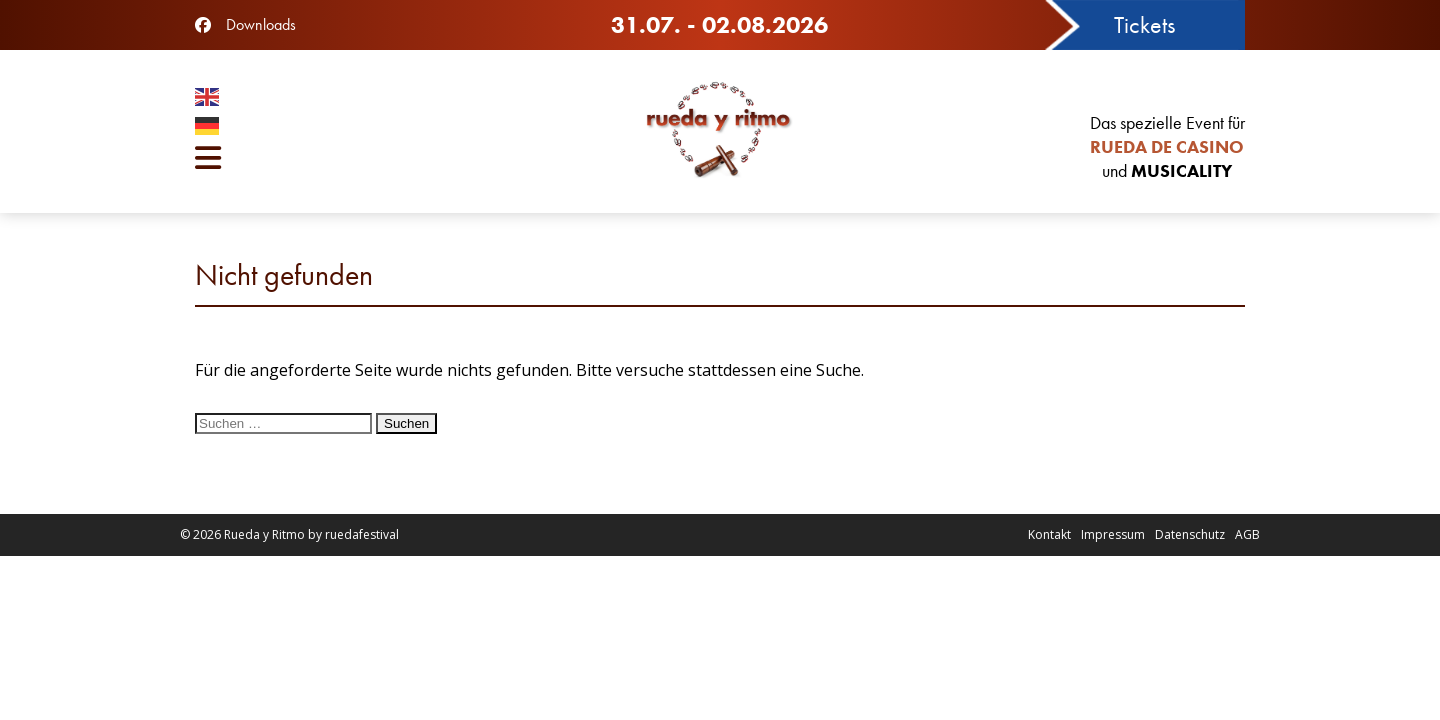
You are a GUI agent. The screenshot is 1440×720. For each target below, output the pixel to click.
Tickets (1144, 24)
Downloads (261, 24)
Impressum (1113, 534)
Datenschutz (1190, 534)
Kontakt (1049, 534)
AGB (1247, 534)
